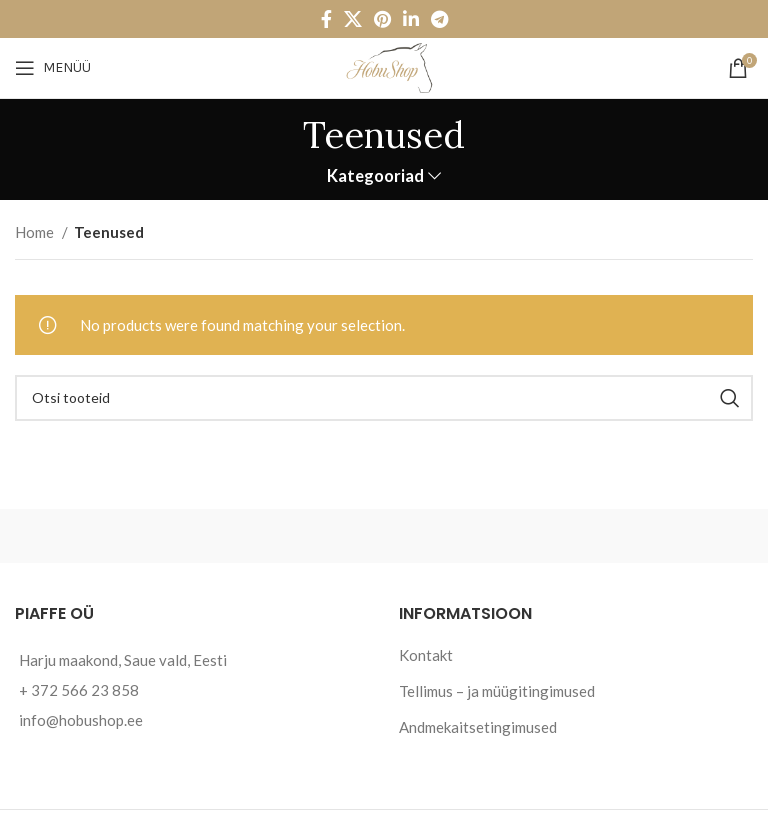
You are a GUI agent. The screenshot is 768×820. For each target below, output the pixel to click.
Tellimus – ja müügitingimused (497, 691)
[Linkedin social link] (411, 19)
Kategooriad (375, 176)
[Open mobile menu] (53, 68)
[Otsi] (384, 398)
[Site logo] (384, 66)
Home (36, 232)
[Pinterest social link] (382, 19)
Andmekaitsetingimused (478, 727)
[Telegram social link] (439, 19)
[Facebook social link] (326, 19)
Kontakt (426, 655)
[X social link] (353, 19)
